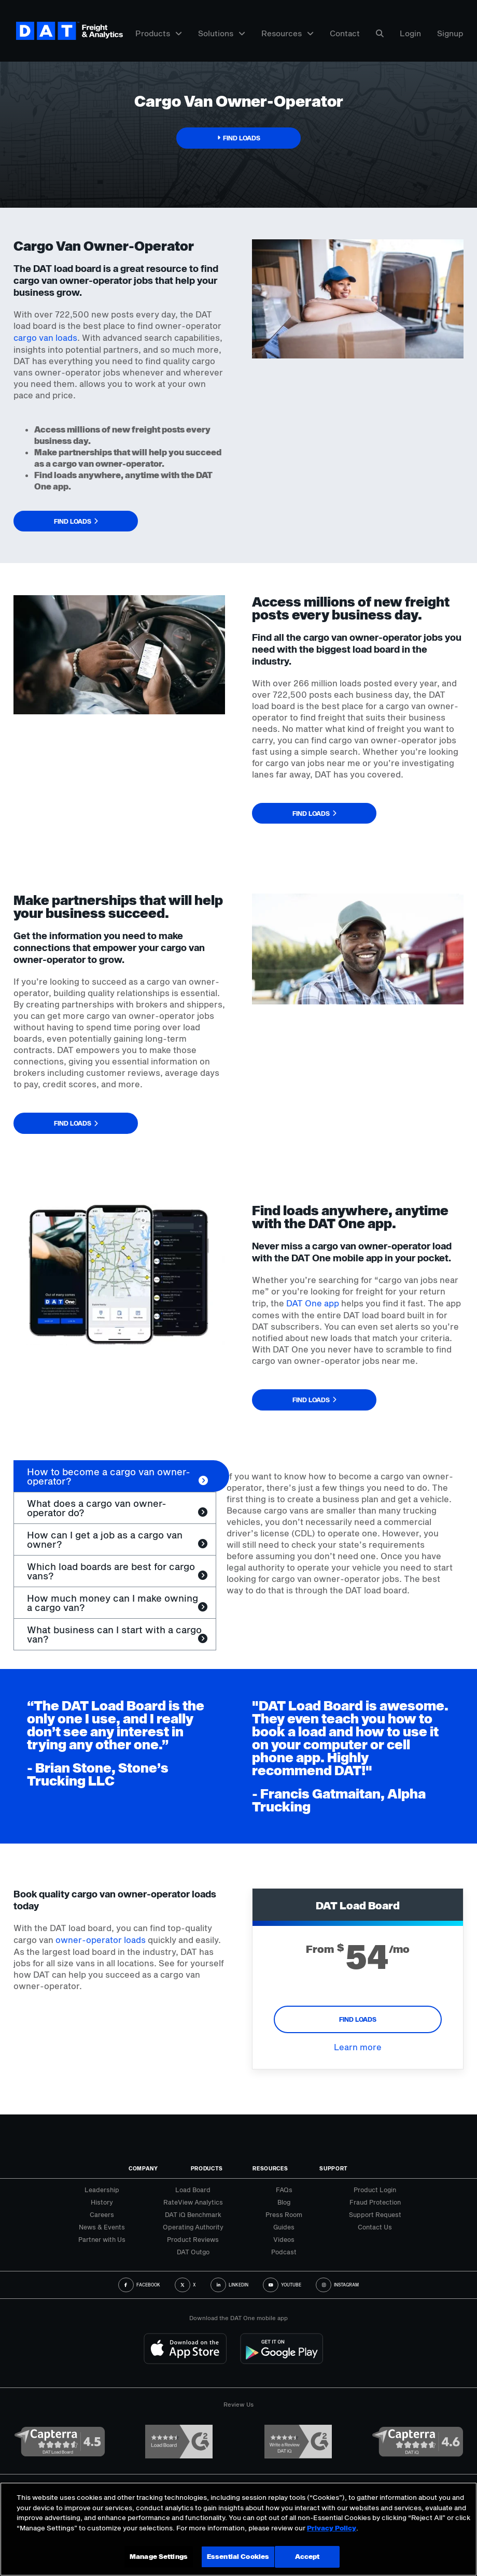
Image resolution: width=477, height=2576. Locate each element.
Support (333, 2168)
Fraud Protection (375, 2202)
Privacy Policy (331, 2528)
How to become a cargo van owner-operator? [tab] (108, 1476)
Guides (283, 2226)
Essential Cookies (238, 2556)
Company (143, 2168)
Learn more (358, 2047)
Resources (287, 33)
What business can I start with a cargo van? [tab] (114, 1634)
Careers (102, 2214)
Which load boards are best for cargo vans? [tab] (111, 1571)
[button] (238, 138)
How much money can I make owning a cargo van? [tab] (112, 1602)
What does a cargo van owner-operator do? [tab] (96, 1508)
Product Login (375, 2189)
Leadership (102, 2189)
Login (410, 33)
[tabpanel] (340, 1539)
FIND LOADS (357, 2019)
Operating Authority (193, 2226)
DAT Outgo (193, 2251)
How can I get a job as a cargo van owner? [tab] (105, 1539)
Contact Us (375, 2226)
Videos (283, 2239)
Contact (345, 33)
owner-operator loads (100, 1940)
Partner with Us (101, 2239)
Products (158, 33)
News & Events (102, 2226)
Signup (450, 33)
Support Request (375, 2214)
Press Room (283, 2214)
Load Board (193, 2189)
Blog (283, 2202)
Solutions (221, 33)
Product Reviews (193, 2239)
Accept (307, 2556)
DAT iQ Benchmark (193, 2214)
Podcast (284, 2251)
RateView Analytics (193, 2202)
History (102, 2202)
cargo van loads (45, 337)
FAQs (284, 2189)
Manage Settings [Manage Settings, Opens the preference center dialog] (159, 2556)
